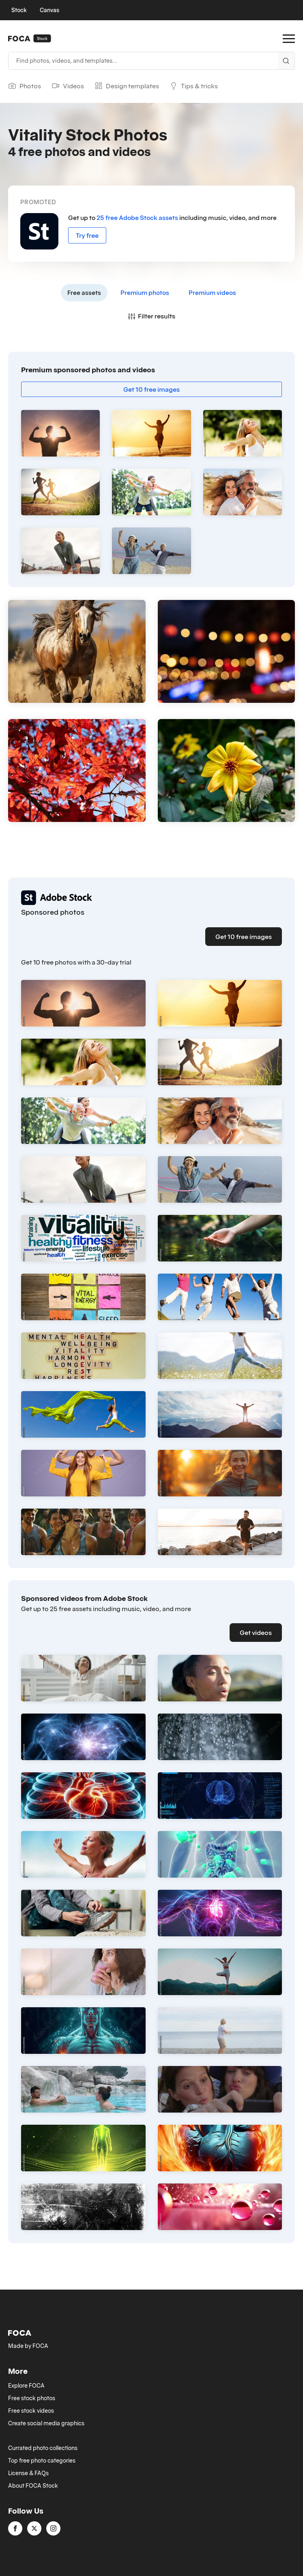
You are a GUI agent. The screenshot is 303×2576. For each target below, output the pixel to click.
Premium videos (212, 292)
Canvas (49, 10)
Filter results (151, 316)
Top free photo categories (41, 2460)
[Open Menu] (289, 38)
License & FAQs (28, 2473)
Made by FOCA (28, 2346)
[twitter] (34, 2528)
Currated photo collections (42, 2448)
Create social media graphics (46, 2423)
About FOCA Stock (33, 2485)
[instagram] (53, 2528)
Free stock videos (31, 2410)
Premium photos (144, 292)
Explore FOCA (26, 2385)
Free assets (84, 292)
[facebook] (15, 2528)
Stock (19, 10)
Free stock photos (31, 2398)
